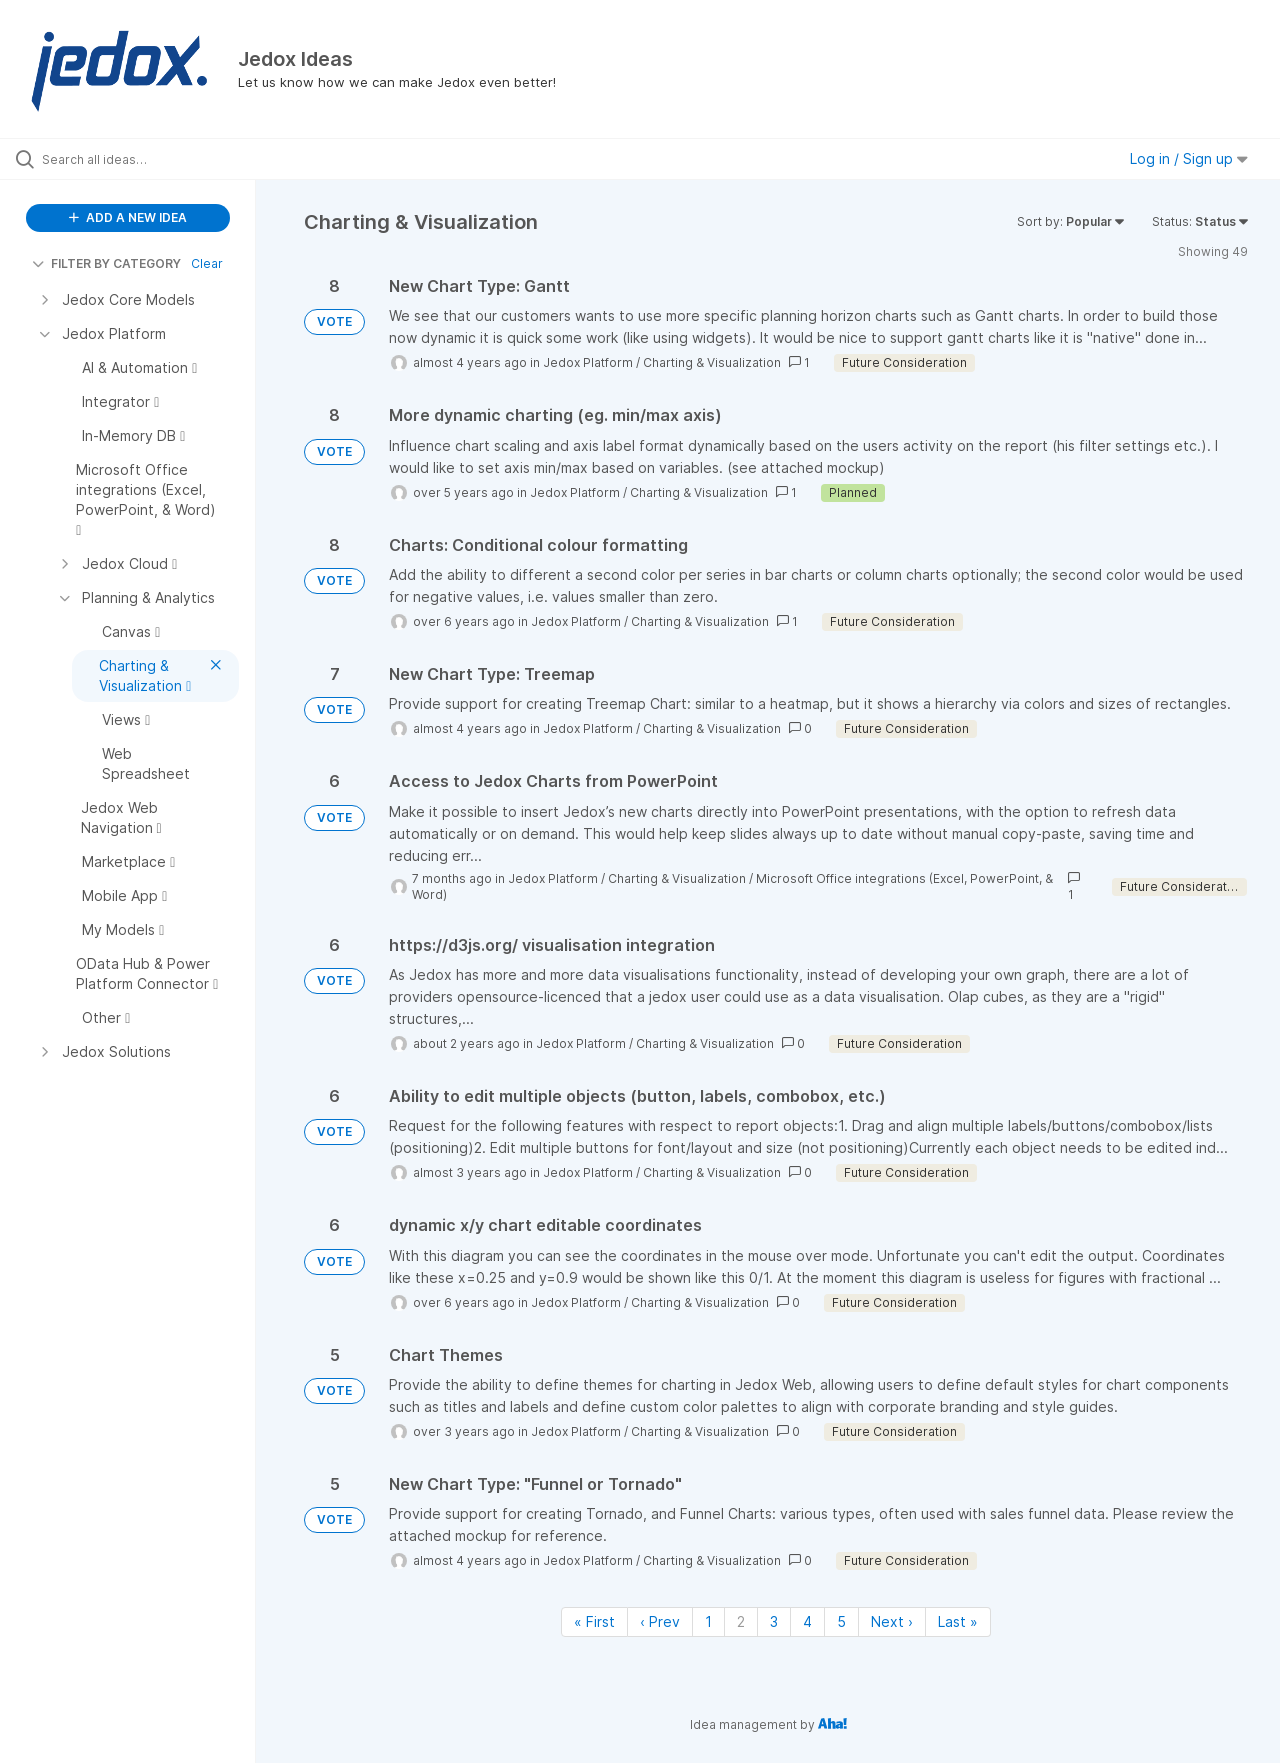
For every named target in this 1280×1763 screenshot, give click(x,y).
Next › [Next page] (892, 1621)
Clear (207, 263)
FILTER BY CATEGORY (106, 263)
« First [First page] (594, 1621)
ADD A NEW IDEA (128, 217)
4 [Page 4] (807, 1621)
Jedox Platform (588, 362)
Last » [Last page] (958, 1621)
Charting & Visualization (712, 362)
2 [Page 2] (741, 1621)
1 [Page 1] (708, 1621)
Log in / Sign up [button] (1189, 158)
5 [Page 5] (841, 1621)
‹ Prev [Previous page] (660, 1621)
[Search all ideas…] (153, 159)
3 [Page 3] (774, 1621)
